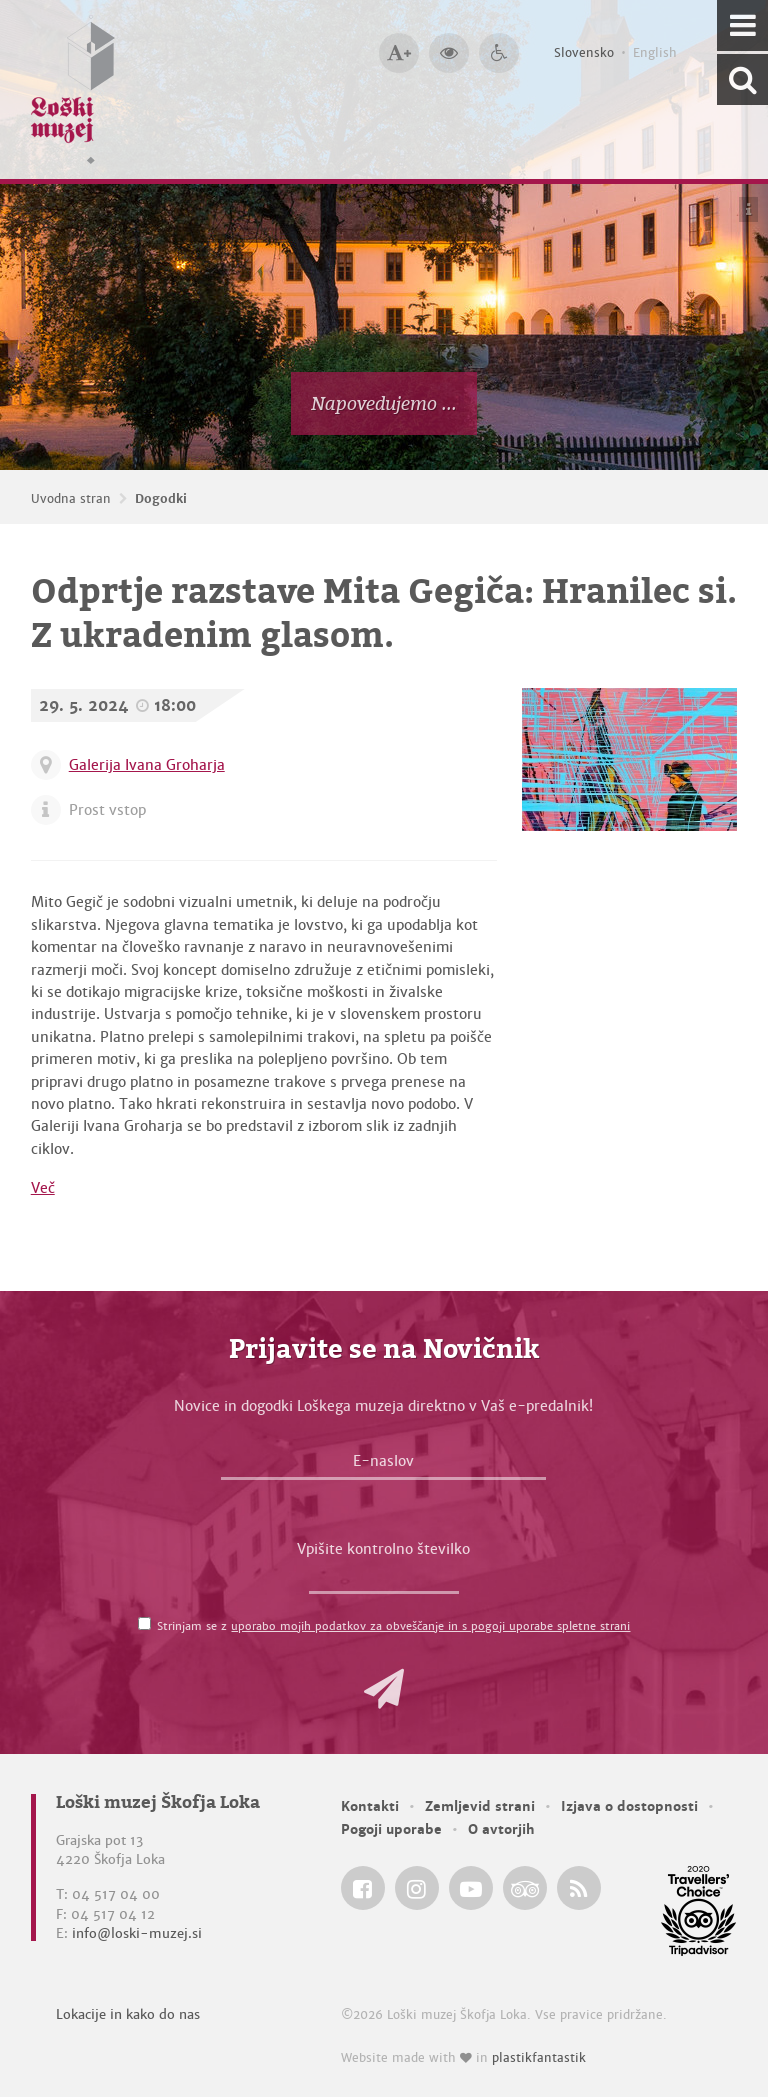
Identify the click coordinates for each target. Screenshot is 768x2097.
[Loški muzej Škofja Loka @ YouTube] (471, 1888)
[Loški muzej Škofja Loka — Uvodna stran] (73, 89)
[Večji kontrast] (449, 53)
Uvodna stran (71, 499)
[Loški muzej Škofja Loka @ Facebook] (363, 1888)
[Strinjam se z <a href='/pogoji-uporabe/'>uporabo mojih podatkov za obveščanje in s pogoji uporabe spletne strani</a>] (144, 1623)
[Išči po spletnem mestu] (742, 79)
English (655, 53)
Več (43, 1188)
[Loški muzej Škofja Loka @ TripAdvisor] (525, 1888)
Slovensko (584, 53)
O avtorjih (501, 1829)
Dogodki (161, 499)
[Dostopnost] (499, 53)
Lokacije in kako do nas (128, 2014)
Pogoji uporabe (391, 1829)
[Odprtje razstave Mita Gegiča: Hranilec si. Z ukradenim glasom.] (629, 759)
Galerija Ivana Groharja (147, 765)
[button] (384, 1689)
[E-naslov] (383, 1466)
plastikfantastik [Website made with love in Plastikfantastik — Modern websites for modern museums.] (539, 2058)
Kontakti (370, 1806)
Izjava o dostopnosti (629, 1806)
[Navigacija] (742, 25)
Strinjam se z (393, 1626)
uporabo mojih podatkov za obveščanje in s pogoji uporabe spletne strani (430, 1626)
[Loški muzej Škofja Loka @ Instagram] (417, 1888)
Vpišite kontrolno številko (383, 1549)
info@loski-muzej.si (137, 1933)
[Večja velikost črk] (399, 53)
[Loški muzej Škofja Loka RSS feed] (579, 1888)
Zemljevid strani (480, 1806)
